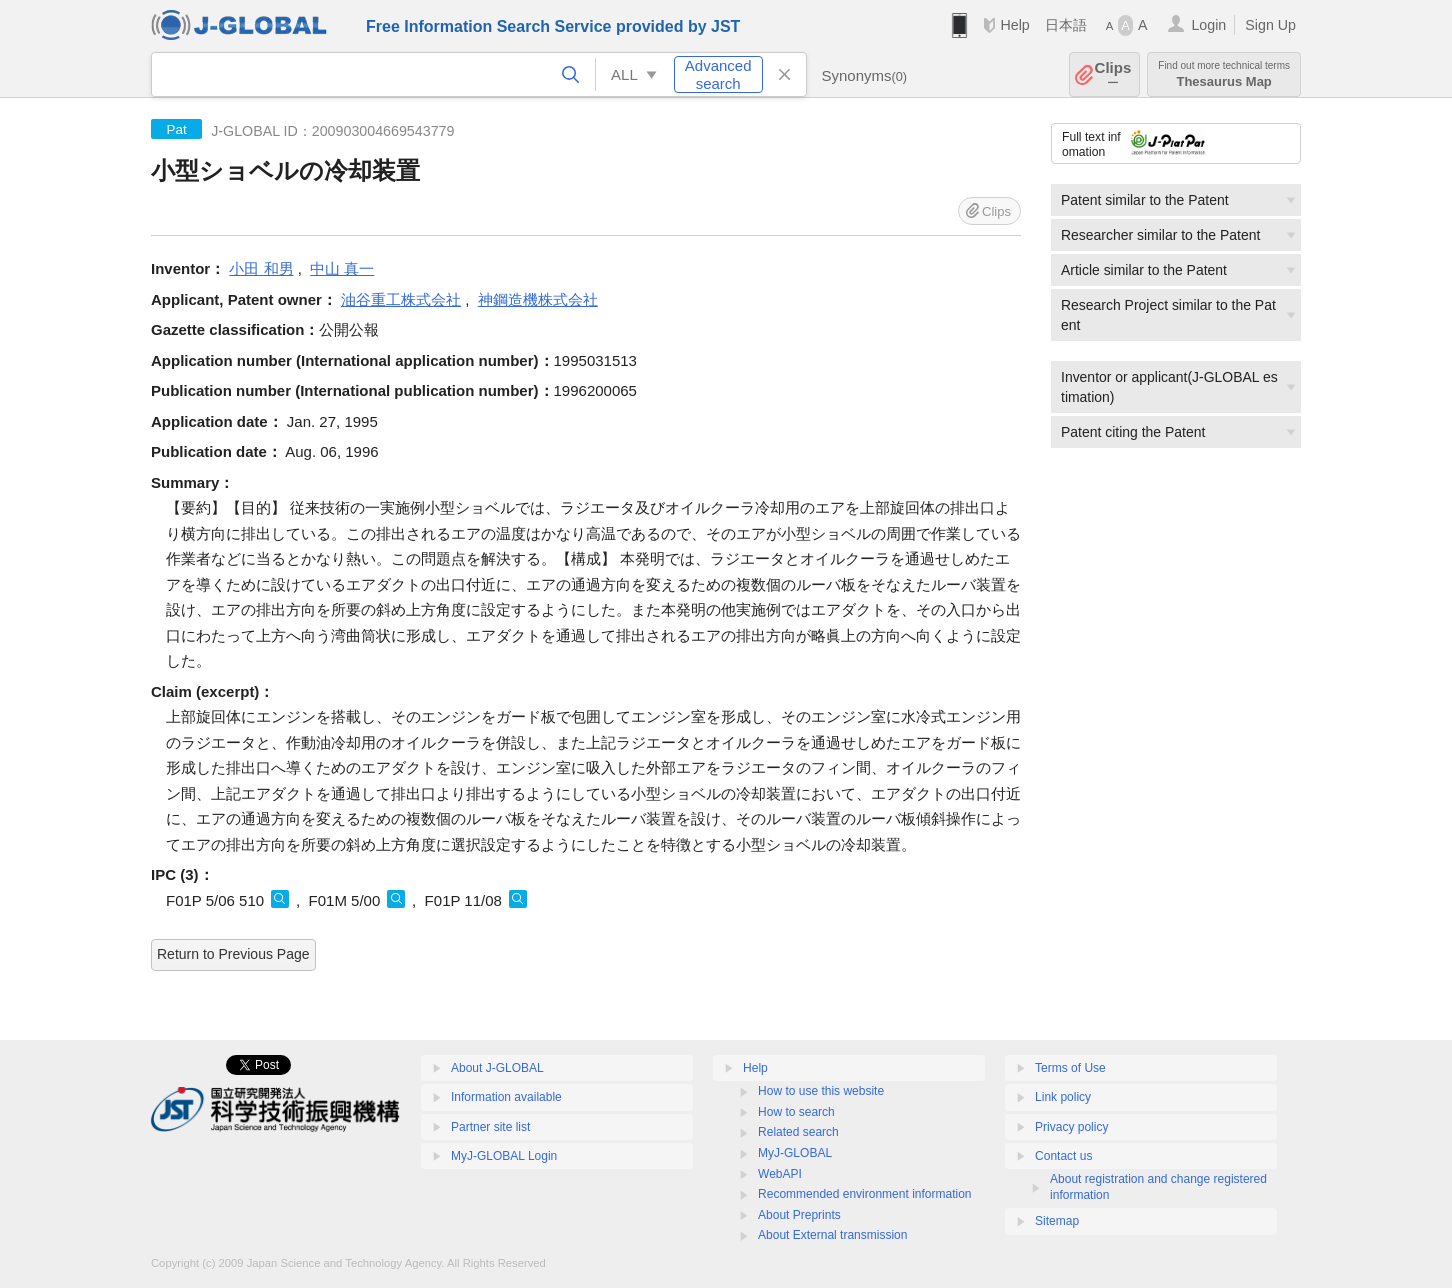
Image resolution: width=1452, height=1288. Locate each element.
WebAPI (780, 1174)
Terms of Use (1070, 1068)
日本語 (1066, 25)
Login (1208, 25)
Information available (506, 1097)
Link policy (1063, 1097)
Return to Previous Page (233, 954)
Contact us (1063, 1156)
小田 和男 (261, 268)
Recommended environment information (864, 1194)
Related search (798, 1132)
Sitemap (1057, 1221)
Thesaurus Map (1224, 74)
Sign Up (1270, 25)
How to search (796, 1112)
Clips (1113, 74)
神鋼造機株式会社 (538, 299)
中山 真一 (342, 268)
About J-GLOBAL (497, 1068)
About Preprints (799, 1215)
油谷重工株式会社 (401, 299)
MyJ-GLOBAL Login (504, 1156)
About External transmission (832, 1235)
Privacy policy (1071, 1127)
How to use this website (821, 1091)
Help (1014, 25)
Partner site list (490, 1127)
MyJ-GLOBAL (795, 1153)
